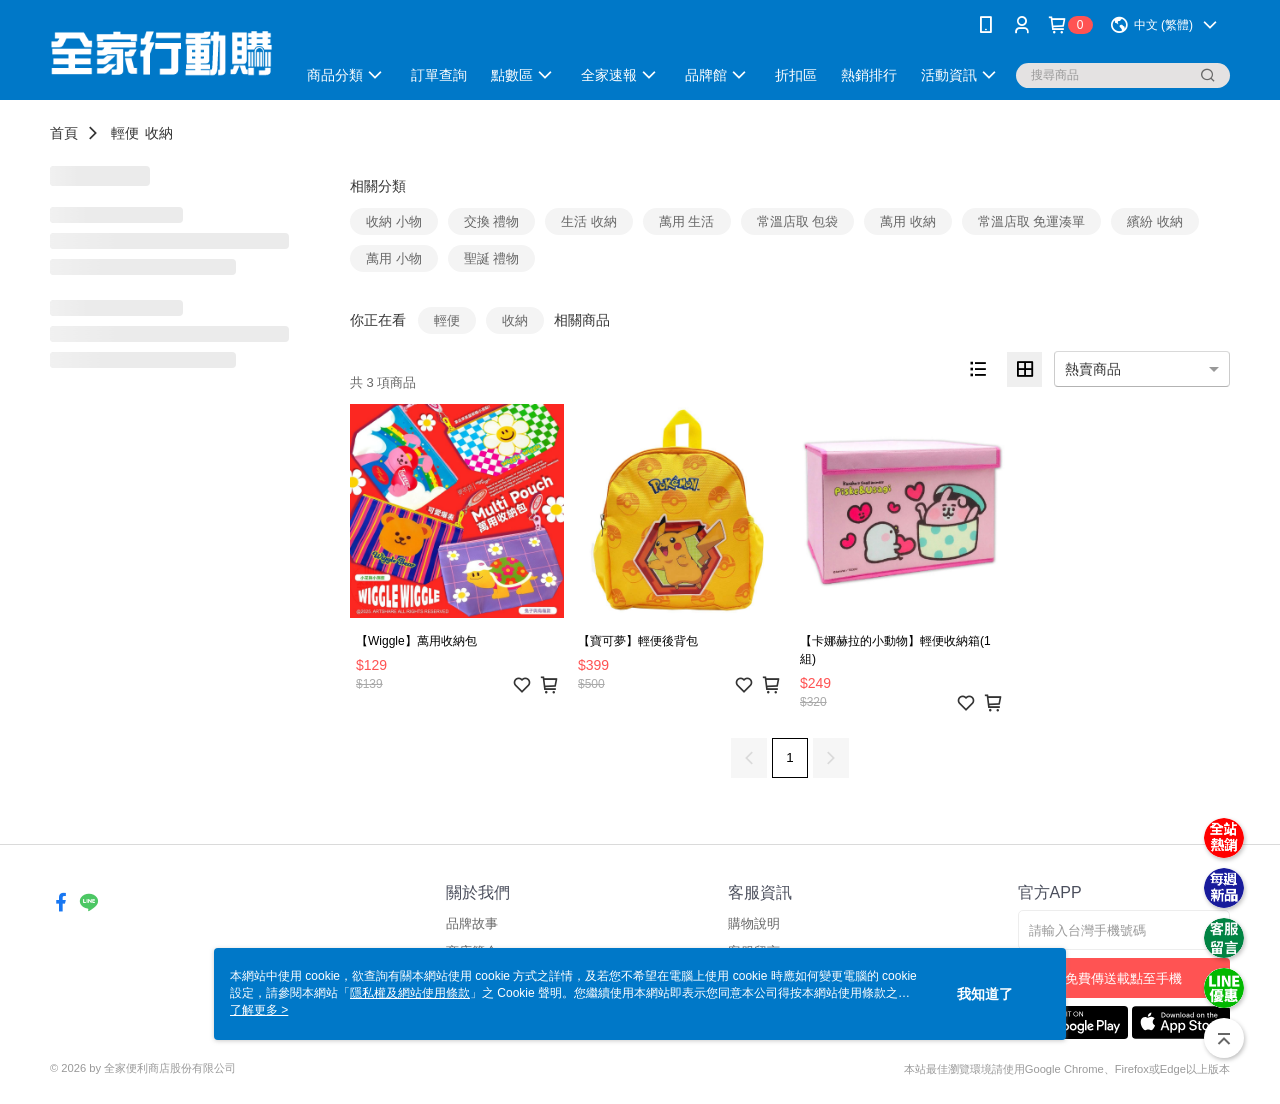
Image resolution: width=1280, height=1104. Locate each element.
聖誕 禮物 (492, 258)
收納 (159, 133)
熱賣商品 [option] (1093, 369)
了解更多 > (259, 1010)
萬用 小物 (394, 258)
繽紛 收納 (1155, 221)
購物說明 (754, 923)
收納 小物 (394, 221)
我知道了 (985, 994)
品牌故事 (472, 923)
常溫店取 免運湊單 (1032, 221)
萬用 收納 (908, 221)
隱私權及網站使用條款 (410, 993)
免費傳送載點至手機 (1123, 978)
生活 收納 (589, 221)
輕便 (125, 133)
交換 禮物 (492, 221)
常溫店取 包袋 (798, 221)
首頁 (64, 133)
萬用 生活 (687, 221)
